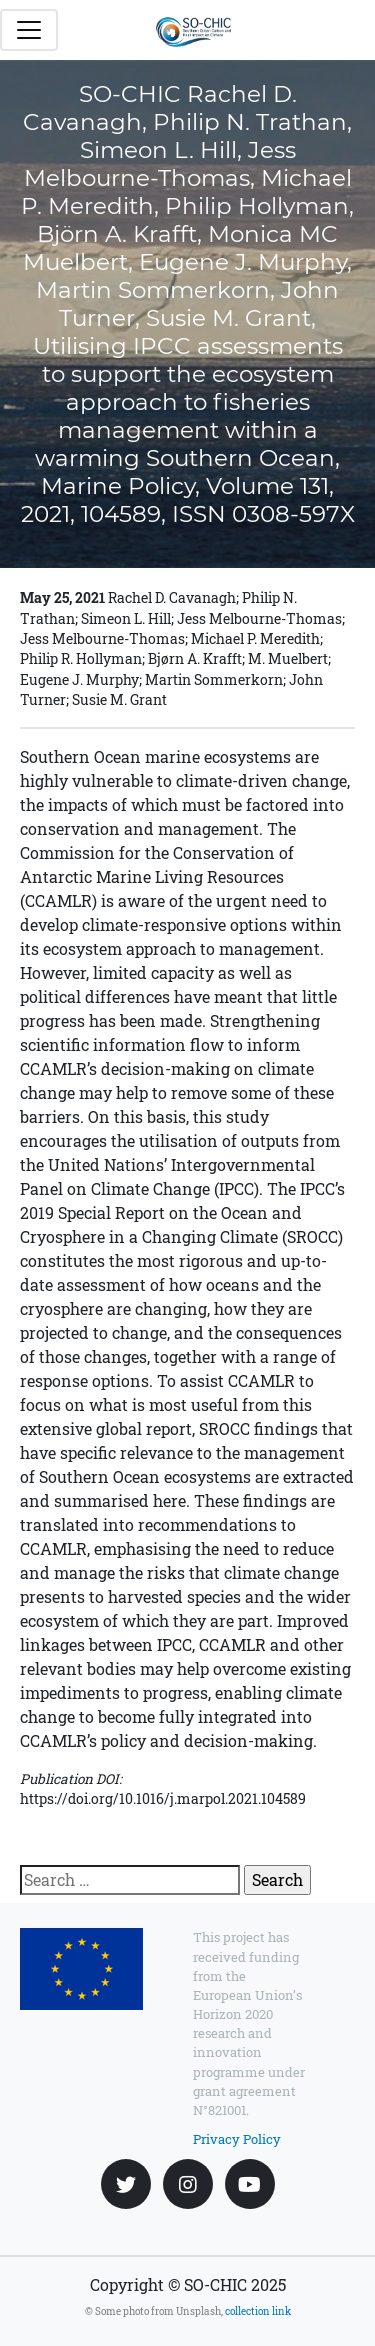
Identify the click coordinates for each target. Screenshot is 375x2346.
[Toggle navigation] (29, 30)
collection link (258, 2311)
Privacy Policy (237, 2139)
